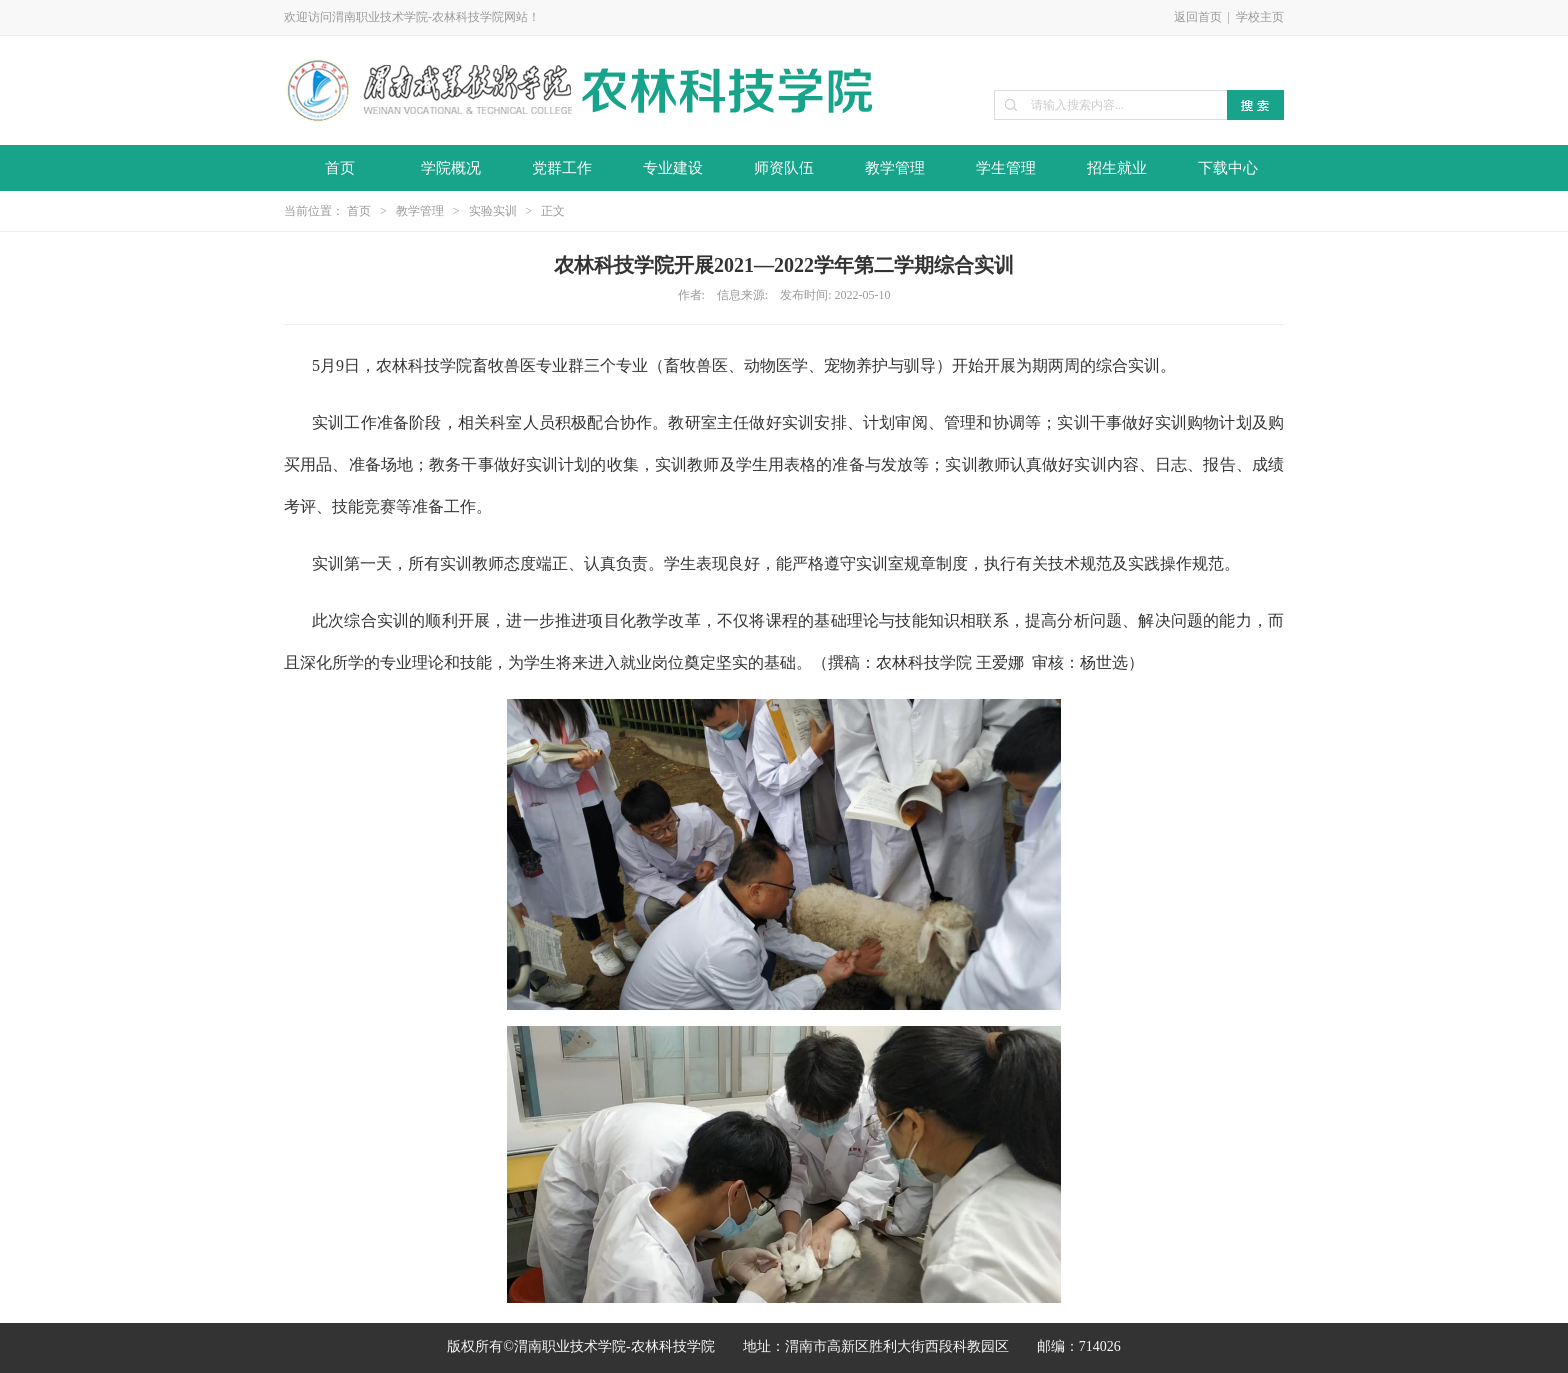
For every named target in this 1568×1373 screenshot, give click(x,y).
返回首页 (1198, 17)
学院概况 (451, 168)
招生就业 (1117, 168)
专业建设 (673, 168)
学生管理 (1006, 168)
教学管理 (895, 168)
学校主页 (1260, 17)
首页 (340, 168)
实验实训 (493, 211)
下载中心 (1228, 168)
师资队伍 (784, 168)
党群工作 (562, 168)
